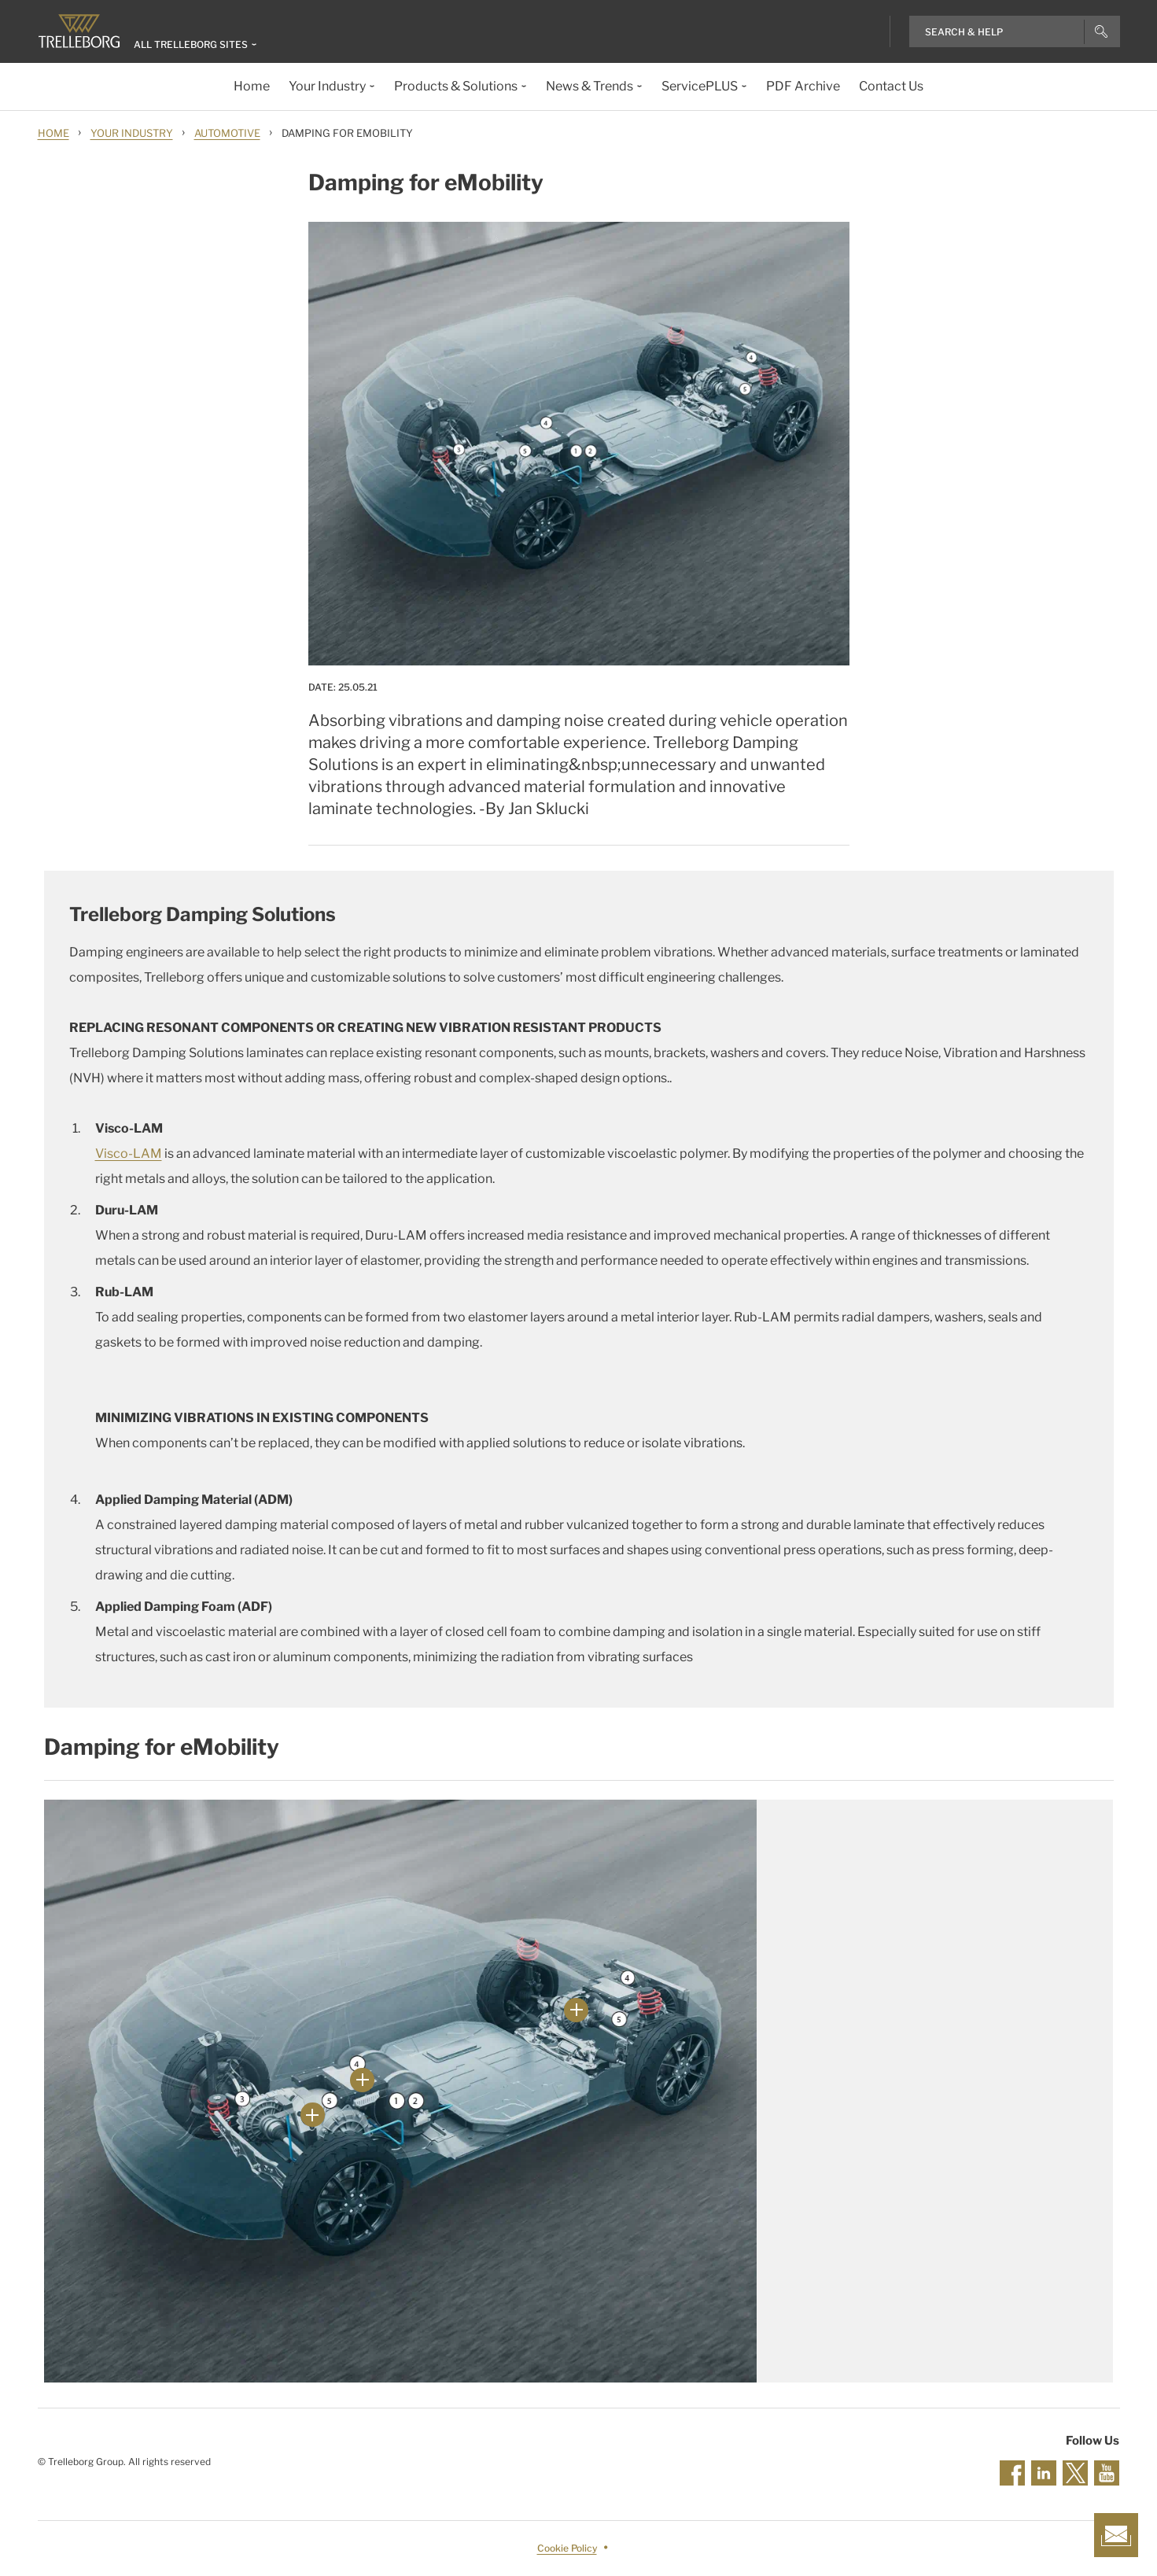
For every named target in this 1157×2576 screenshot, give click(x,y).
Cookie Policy (567, 2548)
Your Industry (131, 133)
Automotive (227, 133)
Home (53, 133)
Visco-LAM (128, 1153)
